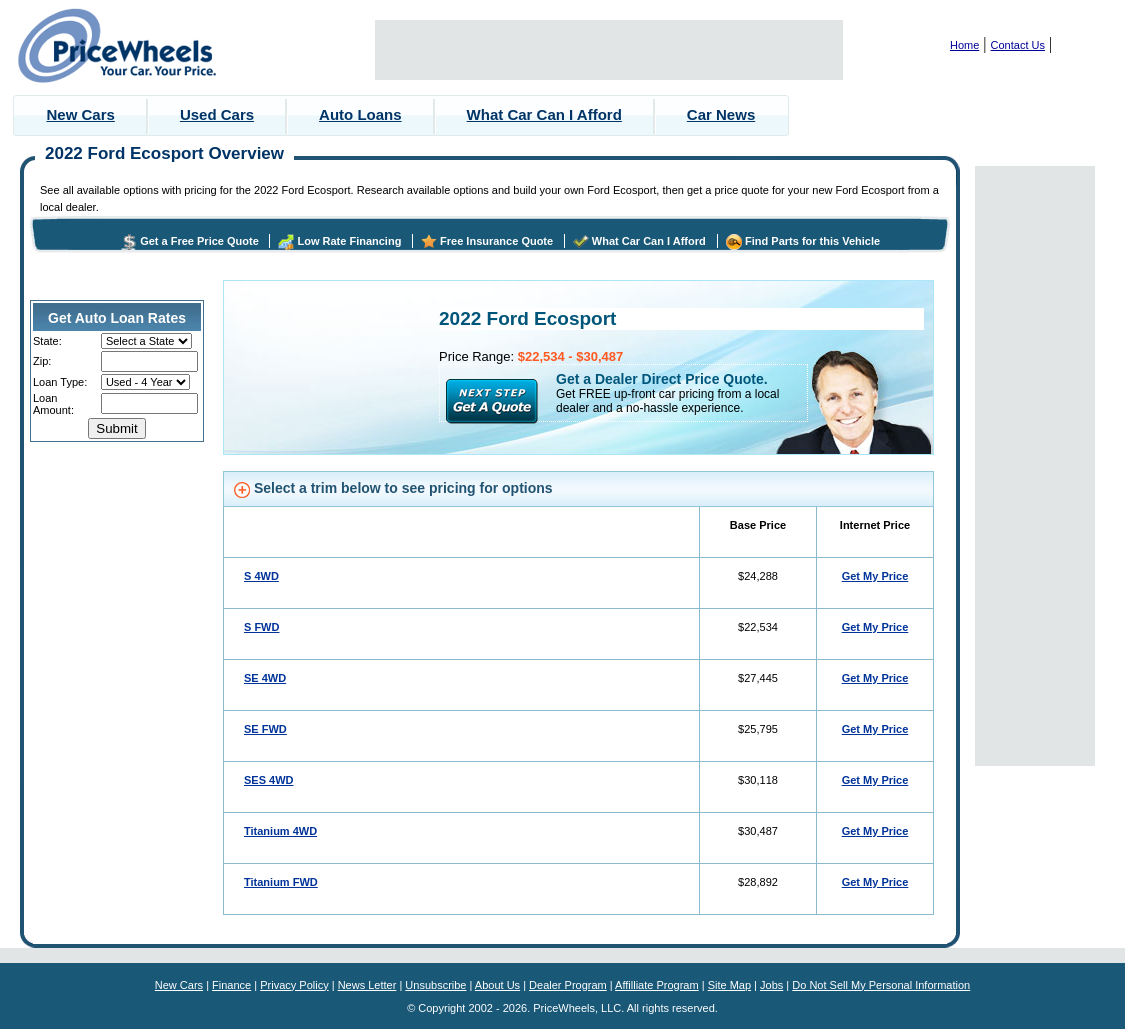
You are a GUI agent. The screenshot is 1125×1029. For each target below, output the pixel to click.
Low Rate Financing (349, 241)
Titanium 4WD (280, 831)
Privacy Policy (294, 985)
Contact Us (1018, 45)
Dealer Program (568, 985)
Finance (231, 985)
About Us (497, 985)
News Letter (367, 985)
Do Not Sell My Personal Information (881, 985)
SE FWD (265, 729)
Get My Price (875, 576)
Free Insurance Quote (496, 241)
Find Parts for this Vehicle (812, 241)
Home (964, 45)
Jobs (771, 985)
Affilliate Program (657, 985)
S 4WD (261, 576)
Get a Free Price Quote (199, 241)
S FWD (261, 627)
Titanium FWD (281, 882)
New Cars (81, 114)
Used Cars (217, 114)
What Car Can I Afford (544, 114)
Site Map (729, 985)
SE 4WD (265, 678)
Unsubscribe (435, 985)
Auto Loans (360, 114)
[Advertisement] (609, 50)
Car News (721, 114)
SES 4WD (269, 780)
